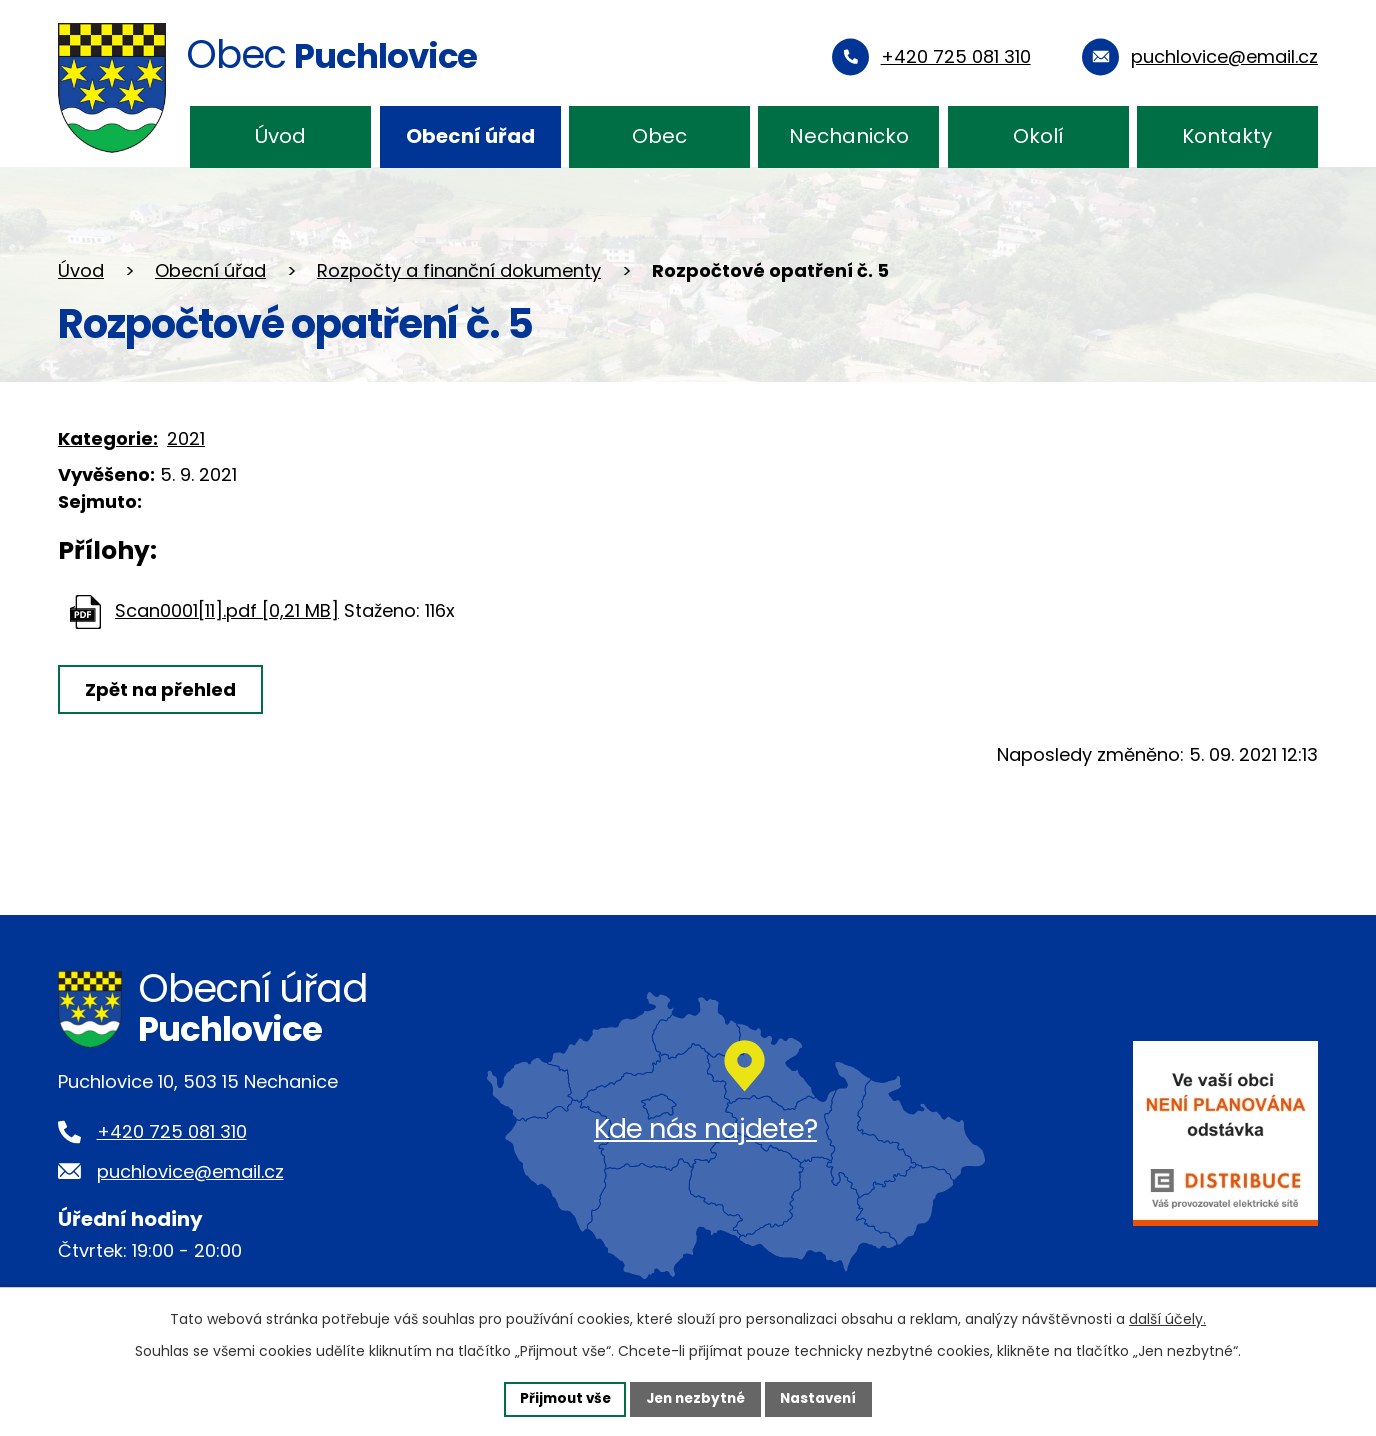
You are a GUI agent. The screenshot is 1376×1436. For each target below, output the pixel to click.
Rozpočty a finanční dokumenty (459, 270)
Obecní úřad (470, 136)
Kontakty (1227, 136)
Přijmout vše (559, 1398)
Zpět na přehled (162, 689)
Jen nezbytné (695, 1398)
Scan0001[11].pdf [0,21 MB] (227, 610)
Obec (659, 136)
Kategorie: (108, 438)
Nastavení (824, 1398)
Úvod (280, 136)
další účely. (1167, 1318)
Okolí (1038, 136)
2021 (186, 438)
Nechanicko (849, 136)
